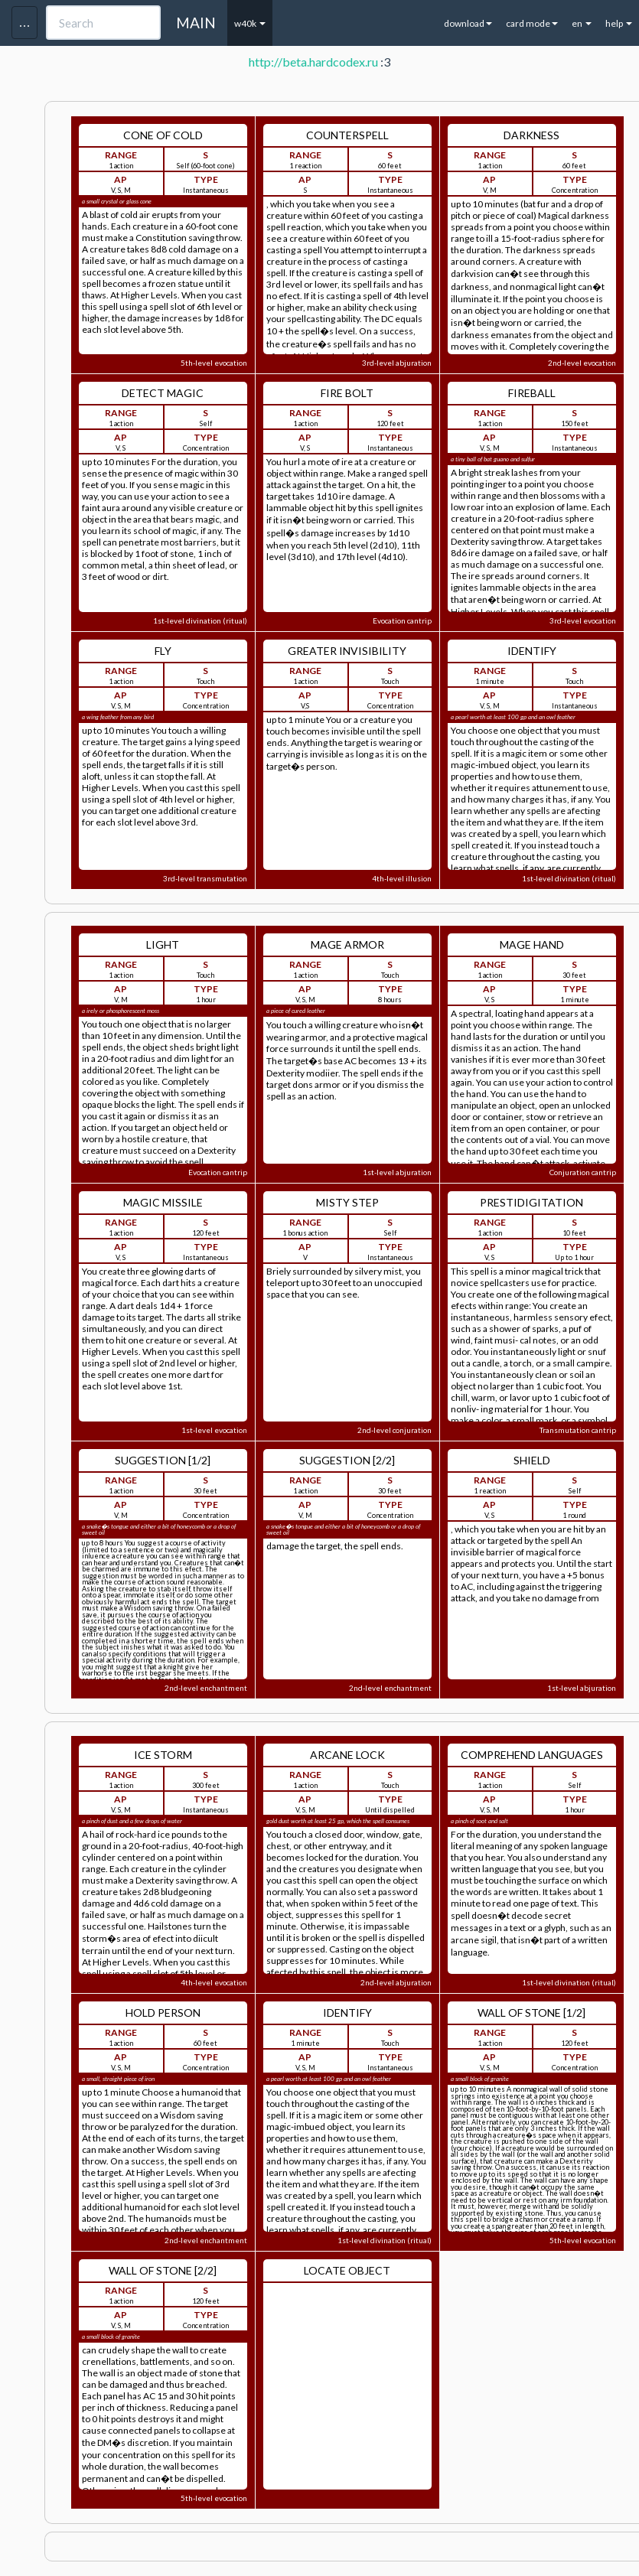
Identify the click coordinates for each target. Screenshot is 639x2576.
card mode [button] (532, 23)
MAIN (196, 22)
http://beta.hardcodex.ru (313, 61)
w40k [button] (250, 23)
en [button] (582, 23)
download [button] (468, 23)
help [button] (618, 23)
